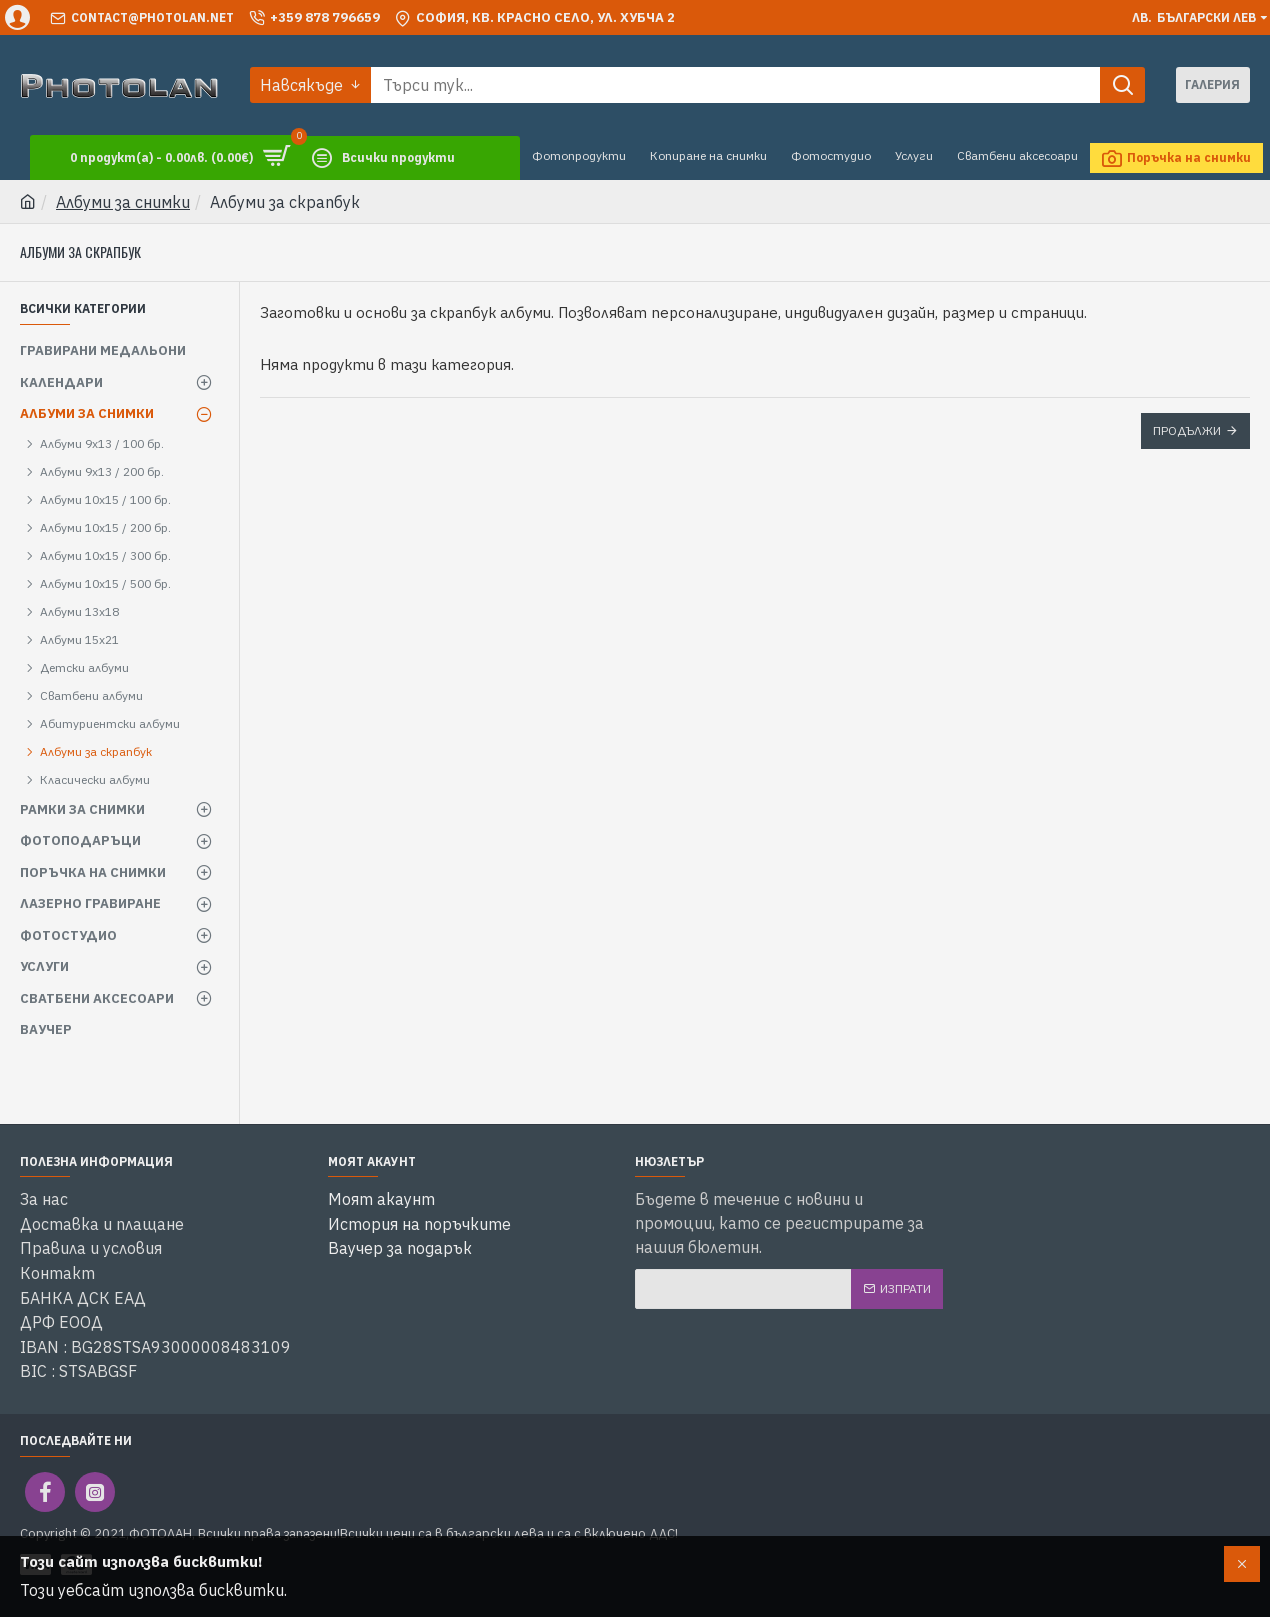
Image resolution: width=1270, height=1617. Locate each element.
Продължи (1187, 430)
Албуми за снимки (123, 202)
